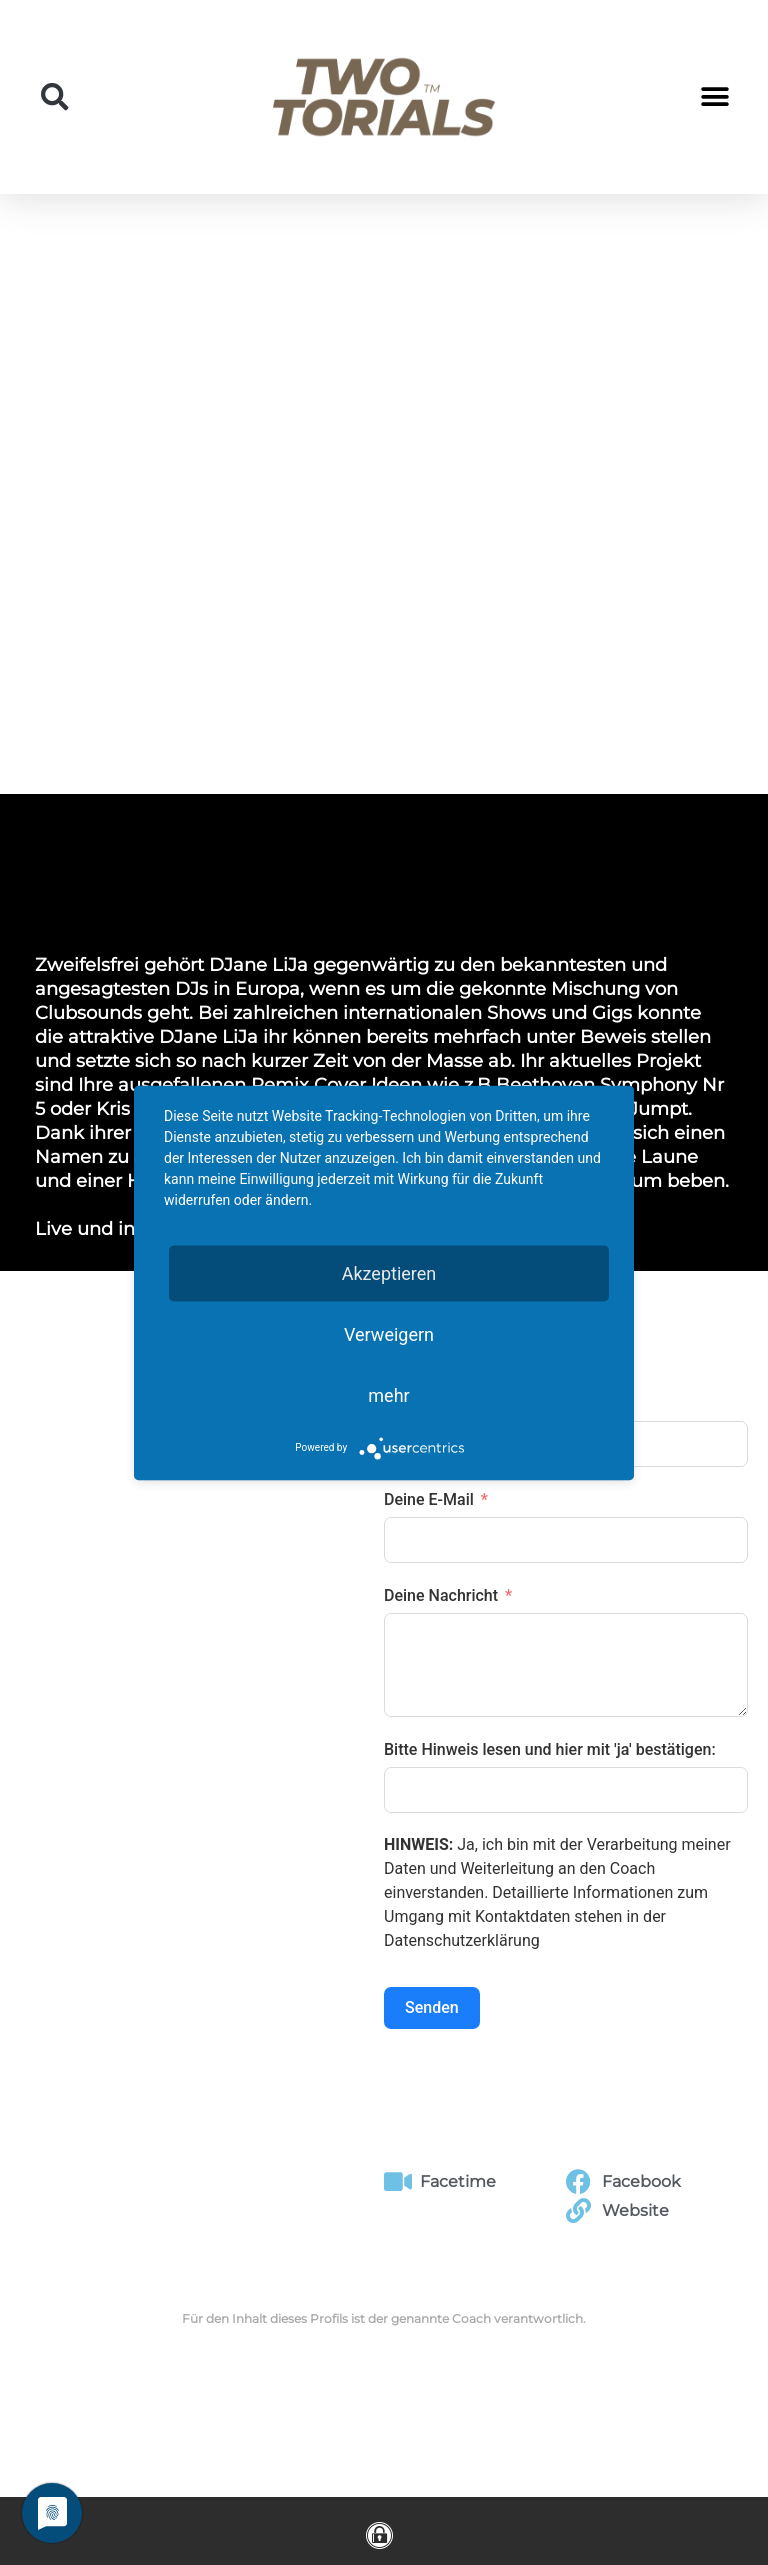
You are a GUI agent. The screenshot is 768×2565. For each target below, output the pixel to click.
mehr (388, 1394)
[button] (55, 97)
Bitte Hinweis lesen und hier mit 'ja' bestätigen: (550, 1749)
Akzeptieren (389, 1272)
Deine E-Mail (429, 1499)
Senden (432, 2007)
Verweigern (389, 1333)
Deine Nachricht (441, 1595)
